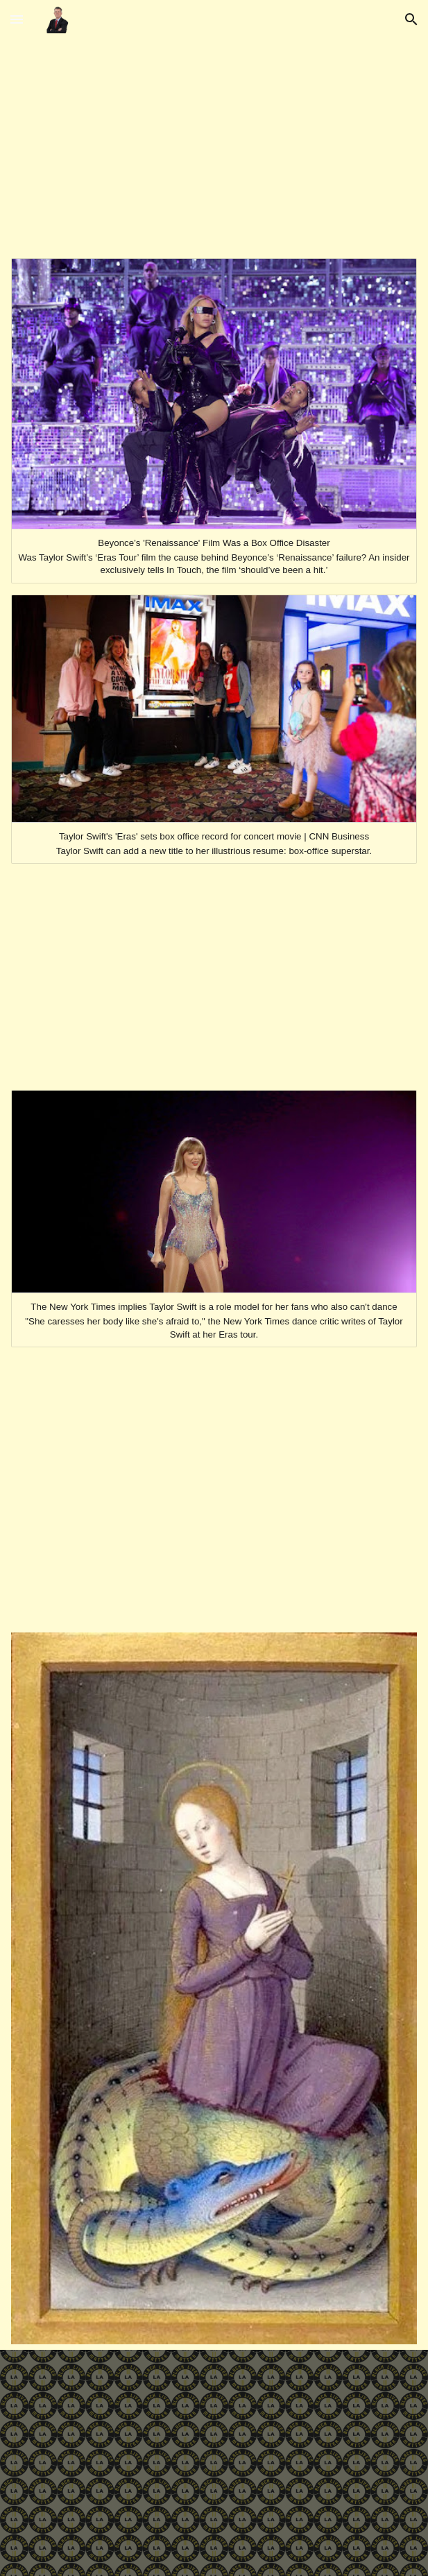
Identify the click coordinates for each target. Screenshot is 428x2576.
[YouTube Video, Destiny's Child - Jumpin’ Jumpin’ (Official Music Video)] (213, 1489)
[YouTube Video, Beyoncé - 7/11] (213, 145)
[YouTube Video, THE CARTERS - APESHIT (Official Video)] (213, 980)
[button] (16, 19)
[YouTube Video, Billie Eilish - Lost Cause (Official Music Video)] (213, 2463)
